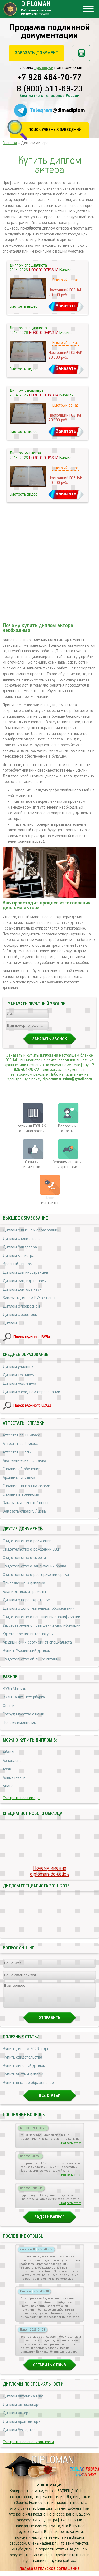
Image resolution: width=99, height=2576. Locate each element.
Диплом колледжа (19, 1383)
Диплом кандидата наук (24, 1281)
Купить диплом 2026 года (25, 2053)
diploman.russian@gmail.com (67, 1079)
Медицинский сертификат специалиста (37, 1642)
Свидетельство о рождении (27, 1540)
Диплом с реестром (20, 1314)
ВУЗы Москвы (15, 1688)
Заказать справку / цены (25, 1511)
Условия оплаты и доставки (67, 1164)
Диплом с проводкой (21, 1306)
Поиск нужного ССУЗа (32, 1405)
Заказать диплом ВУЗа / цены (29, 1297)
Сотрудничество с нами (23, 1714)
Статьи (9, 1705)
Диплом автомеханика (23, 2401)
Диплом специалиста (21, 1238)
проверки (43, 67)
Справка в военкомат (22, 1494)
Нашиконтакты (49, 1200)
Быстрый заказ (65, 280)
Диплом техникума (20, 1375)
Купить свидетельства (22, 2062)
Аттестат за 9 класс (20, 1443)
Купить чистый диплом (23, 2079)
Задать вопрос (49, 2221)
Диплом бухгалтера (20, 2434)
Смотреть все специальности (28, 2446)
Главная (10, 143)
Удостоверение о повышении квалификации (42, 1625)
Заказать (66, 306)
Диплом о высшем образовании (31, 1230)
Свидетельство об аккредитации (31, 1659)
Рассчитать (81, 53)
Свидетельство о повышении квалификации (41, 1617)
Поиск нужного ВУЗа (31, 1337)
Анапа (8, 1786)
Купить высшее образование (28, 2087)
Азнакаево (12, 1760)
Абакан (9, 1752)
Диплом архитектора (21, 2426)
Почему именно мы (20, 1722)
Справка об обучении (21, 1469)
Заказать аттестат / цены (25, 1502)
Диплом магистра (18, 1255)
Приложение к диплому (24, 1583)
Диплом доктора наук (22, 1289)
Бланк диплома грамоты (24, 1591)
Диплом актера (16, 2417)
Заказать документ (36, 52)
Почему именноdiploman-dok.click (49, 1871)
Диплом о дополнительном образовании (39, 1608)
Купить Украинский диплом (27, 1650)
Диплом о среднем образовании (31, 1391)
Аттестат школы (17, 1452)
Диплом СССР (14, 1323)
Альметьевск (14, 1777)
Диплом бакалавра (20, 1247)
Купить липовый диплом (24, 2070)
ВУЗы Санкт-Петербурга (24, 1697)
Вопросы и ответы (67, 1128)
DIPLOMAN (52, 2465)
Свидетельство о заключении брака (34, 1566)
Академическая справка (24, 1460)
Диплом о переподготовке (26, 1600)
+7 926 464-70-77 (49, 78)
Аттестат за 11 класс (21, 1435)
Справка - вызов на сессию (27, 1485)
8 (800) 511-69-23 (50, 89)
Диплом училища (18, 1366)
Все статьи (49, 2100)
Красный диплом (17, 1264)
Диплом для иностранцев (25, 1272)
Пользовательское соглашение (49, 2574)
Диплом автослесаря (21, 2409)
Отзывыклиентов (31, 1164)
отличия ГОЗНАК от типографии (32, 1128)
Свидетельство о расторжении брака (36, 1574)
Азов (7, 1769)
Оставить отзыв (49, 2369)
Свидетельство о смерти (24, 1557)
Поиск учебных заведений (55, 129)
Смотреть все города (21, 1797)
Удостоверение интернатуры (28, 1633)
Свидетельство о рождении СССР (31, 1549)
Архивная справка (19, 1477)
